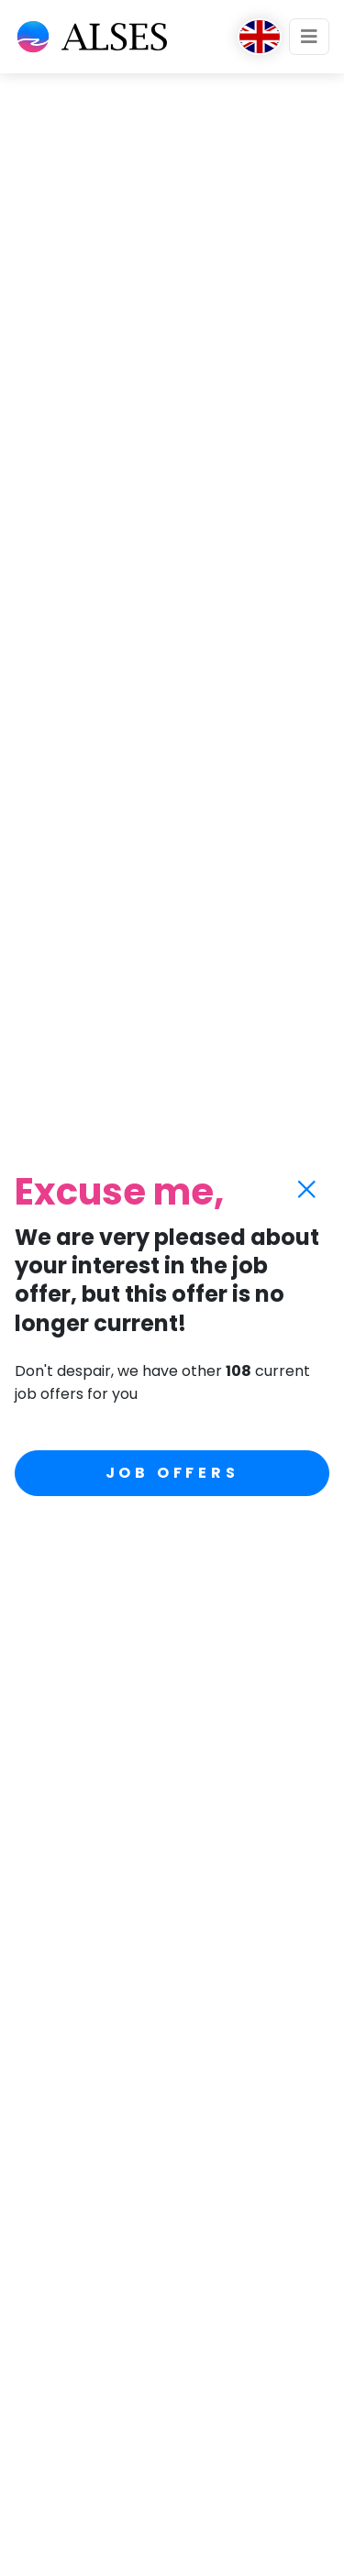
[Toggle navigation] (309, 36)
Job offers (172, 1472)
